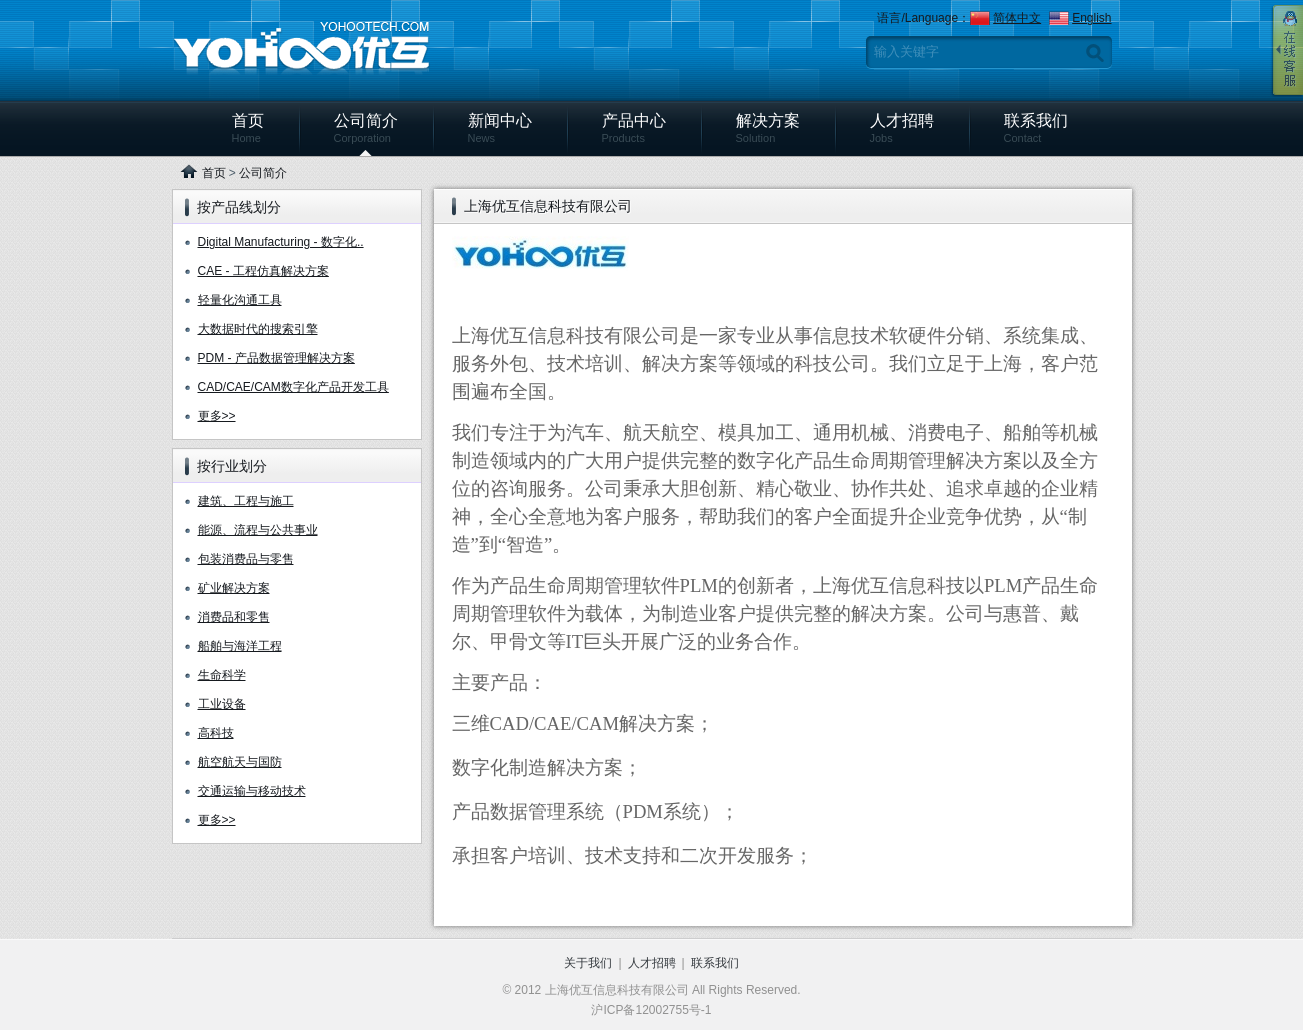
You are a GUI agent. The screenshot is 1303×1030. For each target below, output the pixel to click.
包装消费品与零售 (246, 559)
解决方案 (768, 128)
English (1091, 18)
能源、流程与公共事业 (258, 530)
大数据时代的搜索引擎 (258, 329)
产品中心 (634, 128)
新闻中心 (500, 128)
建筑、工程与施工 (246, 501)
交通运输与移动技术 (252, 791)
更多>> (217, 416)
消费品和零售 (234, 617)
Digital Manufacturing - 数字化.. (281, 242)
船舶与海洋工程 (240, 646)
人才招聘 (902, 128)
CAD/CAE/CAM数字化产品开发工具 (293, 387)
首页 (248, 128)
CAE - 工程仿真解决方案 (263, 271)
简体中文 (1017, 18)
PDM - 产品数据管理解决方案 (276, 358)
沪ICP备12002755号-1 (651, 1010)
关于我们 (588, 963)
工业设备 (222, 704)
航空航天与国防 (240, 762)
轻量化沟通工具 (240, 300)
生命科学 (222, 675)
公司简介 (366, 128)
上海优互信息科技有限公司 (301, 49)
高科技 (216, 733)
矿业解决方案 (234, 588)
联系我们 (1036, 128)
